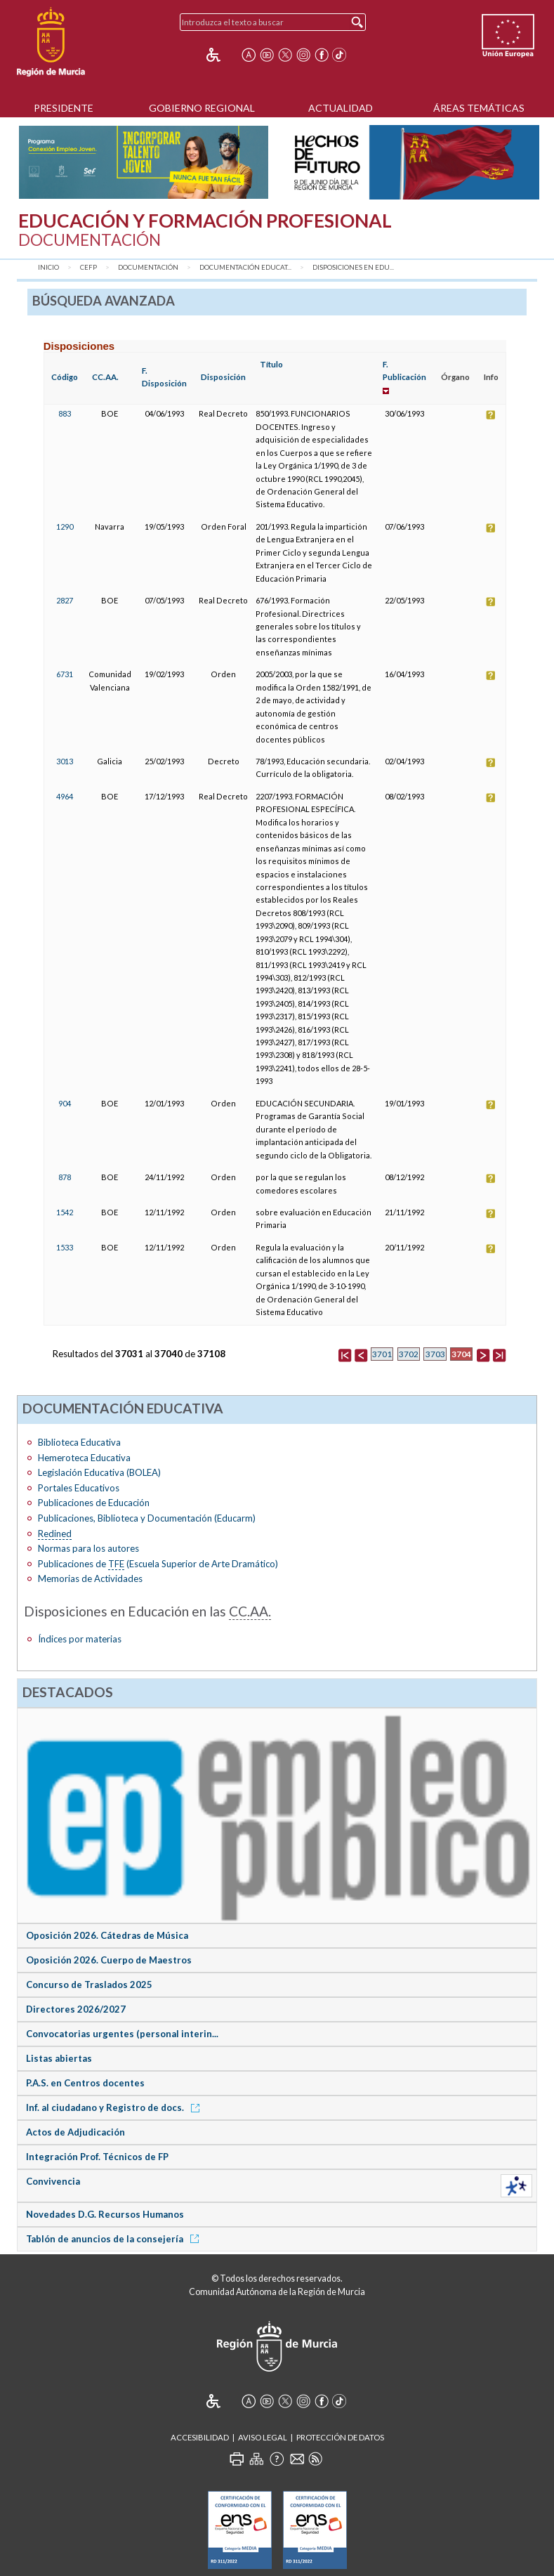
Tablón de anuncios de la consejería (115, 2238)
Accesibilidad (200, 2437)
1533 (64, 1247)
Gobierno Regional (202, 108)
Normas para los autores (88, 1548)
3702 (408, 1354)
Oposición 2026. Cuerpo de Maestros (109, 1960)
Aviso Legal (262, 2437)
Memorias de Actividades (90, 1578)
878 (64, 1177)
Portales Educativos (78, 1487)
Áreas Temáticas (479, 108)
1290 (64, 526)
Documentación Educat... (245, 267)
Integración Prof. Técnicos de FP (97, 2156)
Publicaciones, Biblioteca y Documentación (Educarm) (147, 1518)
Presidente (63, 108)
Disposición (223, 376)
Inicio (48, 267)
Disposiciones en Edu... (353, 267)
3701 (382, 1354)
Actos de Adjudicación (75, 2132)
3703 (435, 1354)
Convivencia (53, 2181)
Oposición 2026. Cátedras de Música (107, 1935)
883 (64, 413)
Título (271, 364)
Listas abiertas (59, 2058)
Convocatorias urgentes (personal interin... (122, 2033)
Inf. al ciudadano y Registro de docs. (115, 2107)
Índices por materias (79, 1639)
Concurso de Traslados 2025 (89, 1984)
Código (64, 376)
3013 (64, 761)
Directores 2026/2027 (76, 2009)
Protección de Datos (340, 2437)
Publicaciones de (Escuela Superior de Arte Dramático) (158, 1564)
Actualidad (340, 108)
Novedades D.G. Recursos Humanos (105, 2214)
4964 (64, 796)
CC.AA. (105, 376)
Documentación (148, 267)
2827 (64, 600)
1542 (64, 1212)
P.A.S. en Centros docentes (85, 2082)
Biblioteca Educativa (79, 1442)
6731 (64, 674)
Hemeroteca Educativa (84, 1457)
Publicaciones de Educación (94, 1502)
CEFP (88, 267)
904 (64, 1103)
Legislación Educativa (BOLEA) (99, 1472)
